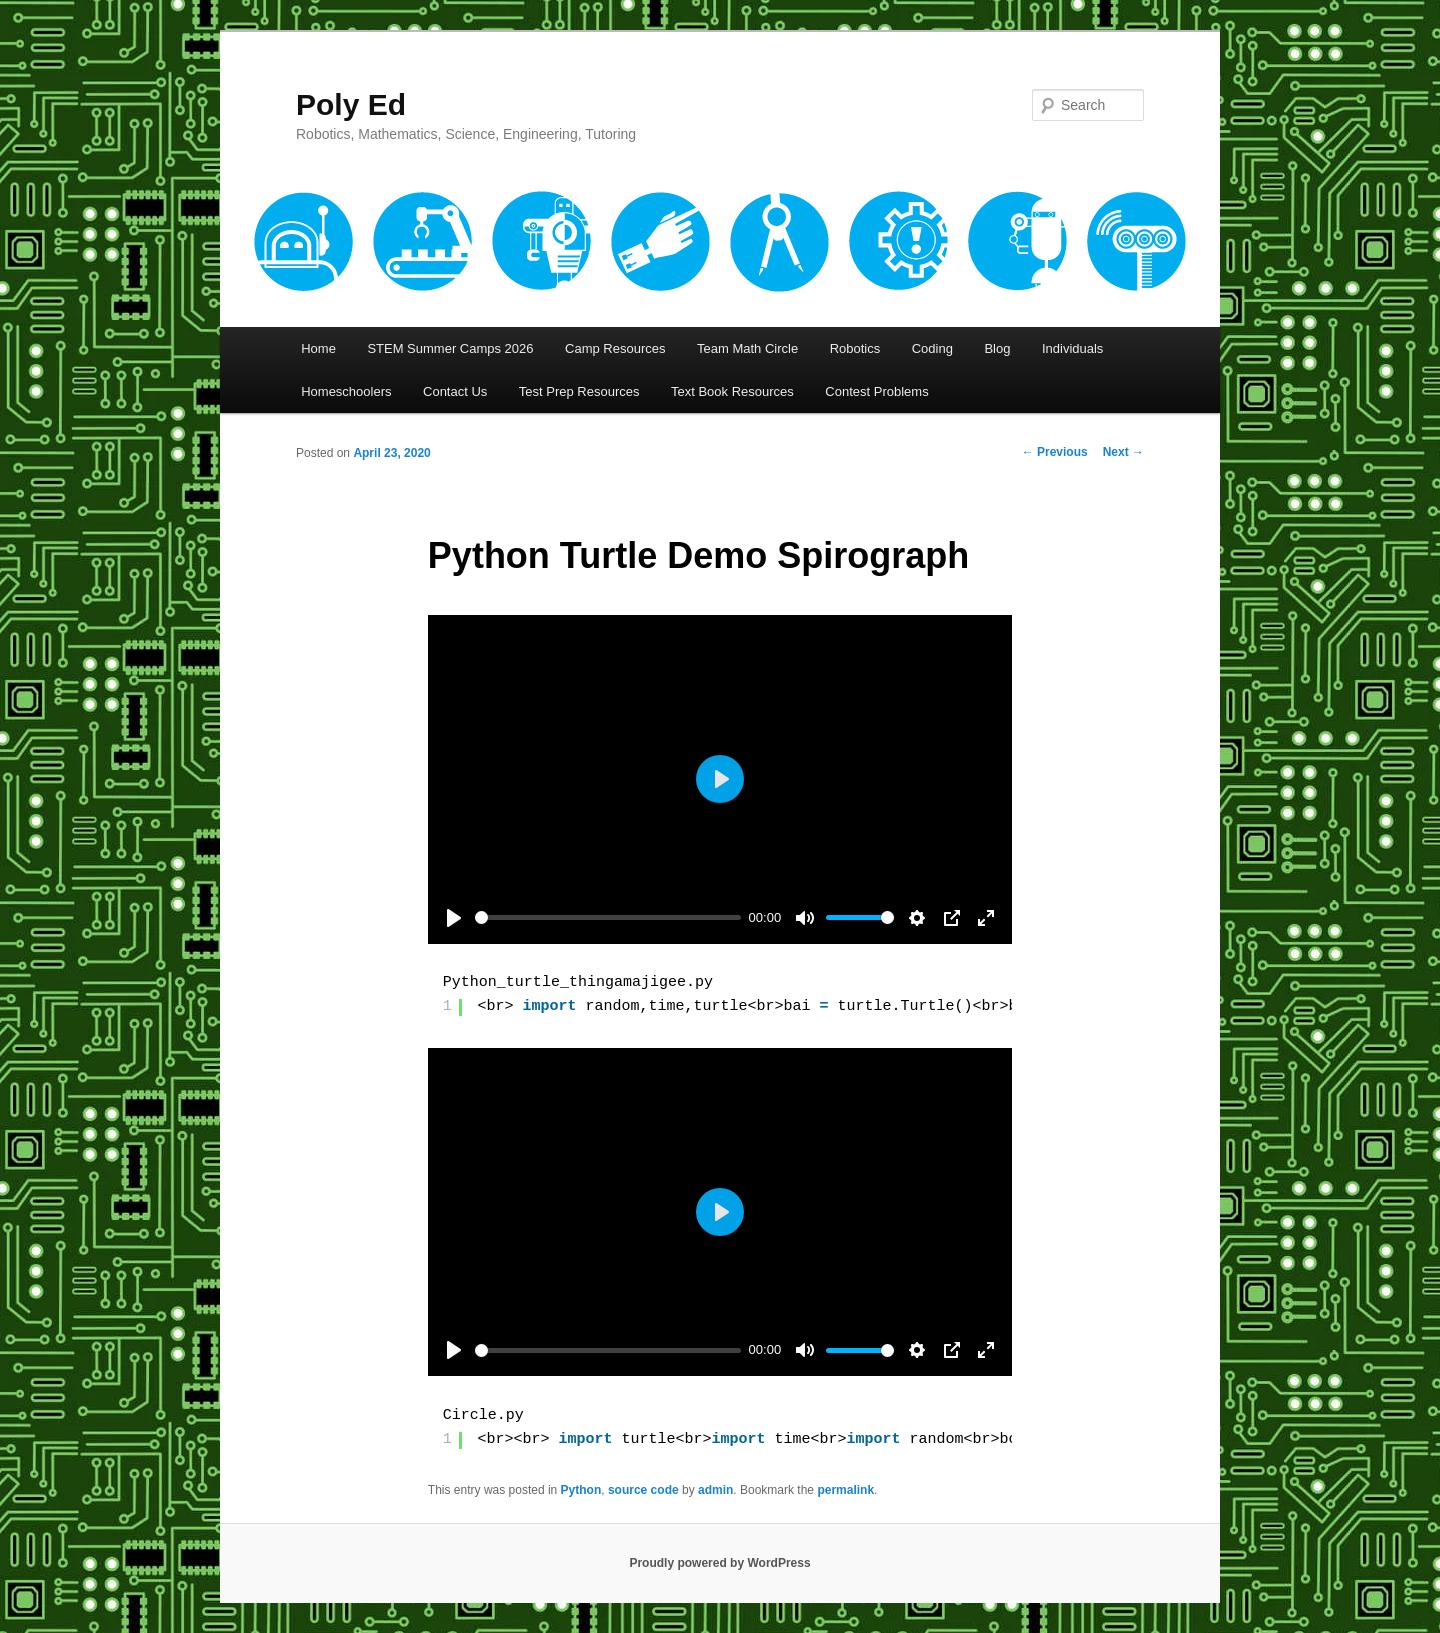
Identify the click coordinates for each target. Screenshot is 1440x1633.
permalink (845, 1490)
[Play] (454, 918)
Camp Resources (615, 348)
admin (715, 1490)
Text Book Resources (732, 391)
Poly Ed (351, 104)
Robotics (855, 348)
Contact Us (455, 391)
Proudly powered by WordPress (719, 1563)
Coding (932, 348)
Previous (1055, 452)
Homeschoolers (346, 391)
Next (1123, 452)
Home (318, 348)
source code (643, 1490)
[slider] (608, 917)
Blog (997, 348)
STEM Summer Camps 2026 (450, 348)
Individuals (1072, 348)
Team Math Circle (747, 348)
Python (581, 1490)
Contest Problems (876, 391)
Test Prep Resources (579, 391)
